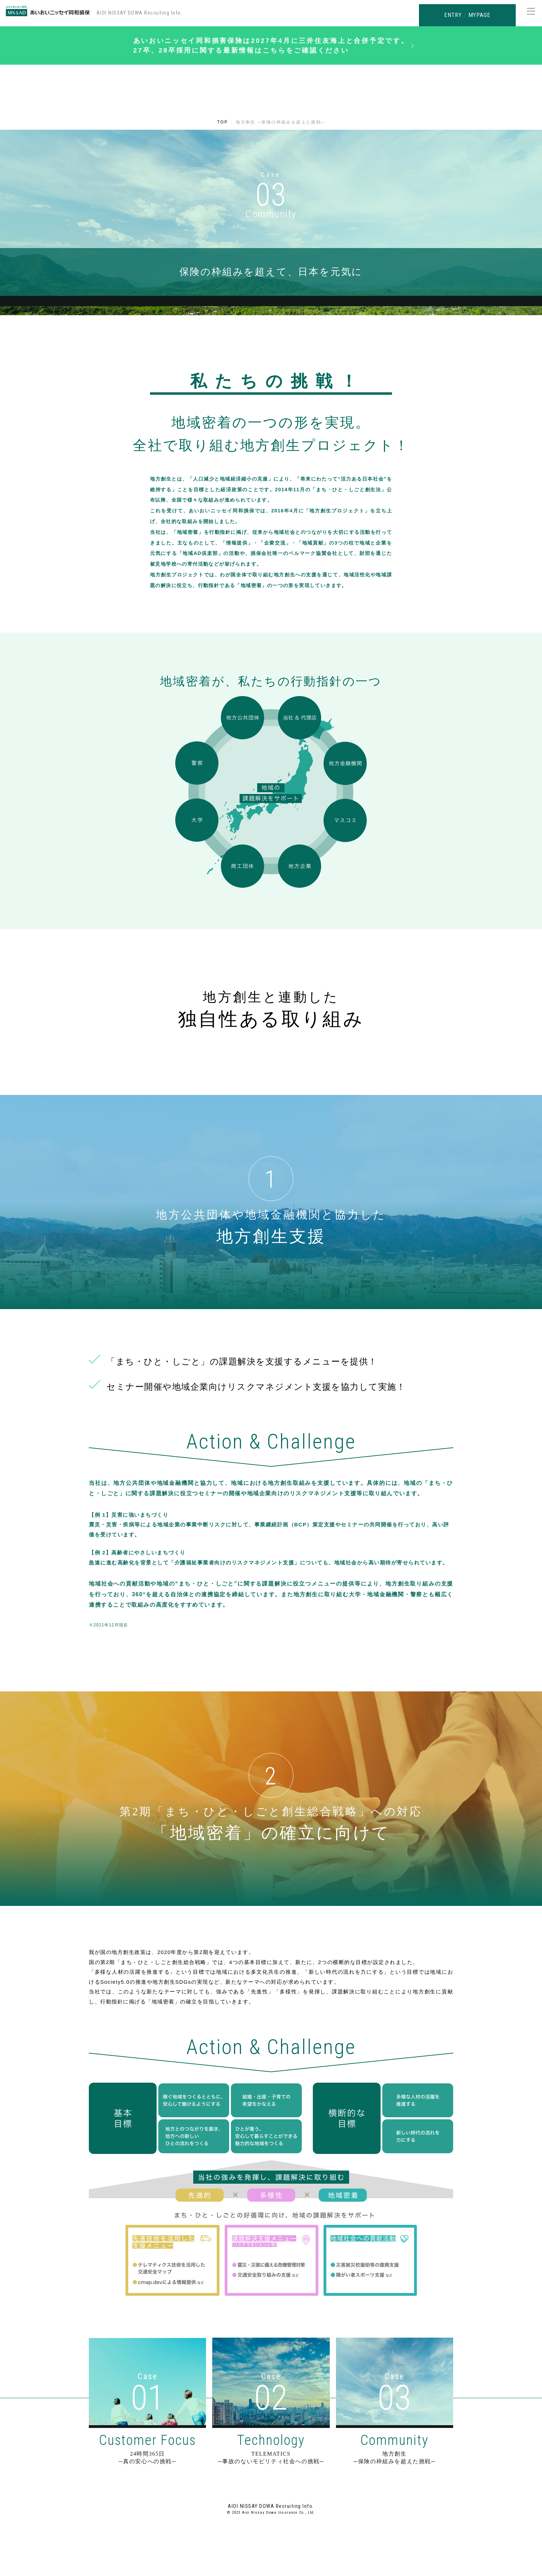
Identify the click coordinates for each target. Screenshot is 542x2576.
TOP (222, 129)
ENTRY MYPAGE (467, 13)
